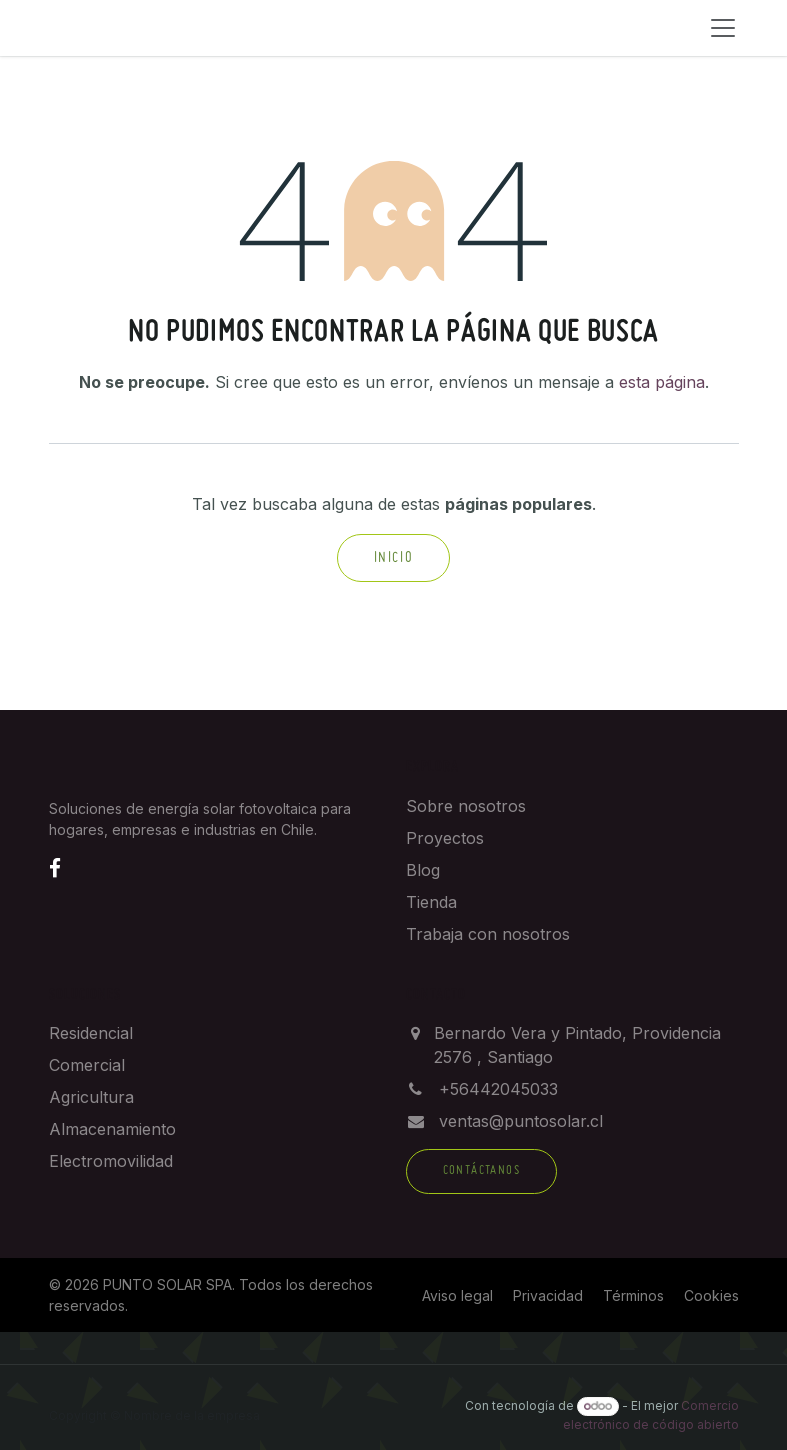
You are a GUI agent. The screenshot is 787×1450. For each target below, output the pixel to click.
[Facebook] (55, 868)
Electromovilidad (111, 1161)
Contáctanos (481, 1171)
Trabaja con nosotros (488, 934)
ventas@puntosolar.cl (521, 1121)
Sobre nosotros (466, 806)
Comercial (87, 1065)
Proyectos (445, 838)
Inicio (394, 558)
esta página (662, 382)
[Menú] (723, 28)
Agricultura (91, 1097)
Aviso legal (457, 1295)
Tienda (431, 902)
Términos (633, 1295)
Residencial (91, 1033)
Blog (423, 870)
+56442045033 (498, 1089)
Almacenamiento (112, 1129)
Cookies (711, 1295)
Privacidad (548, 1295)
